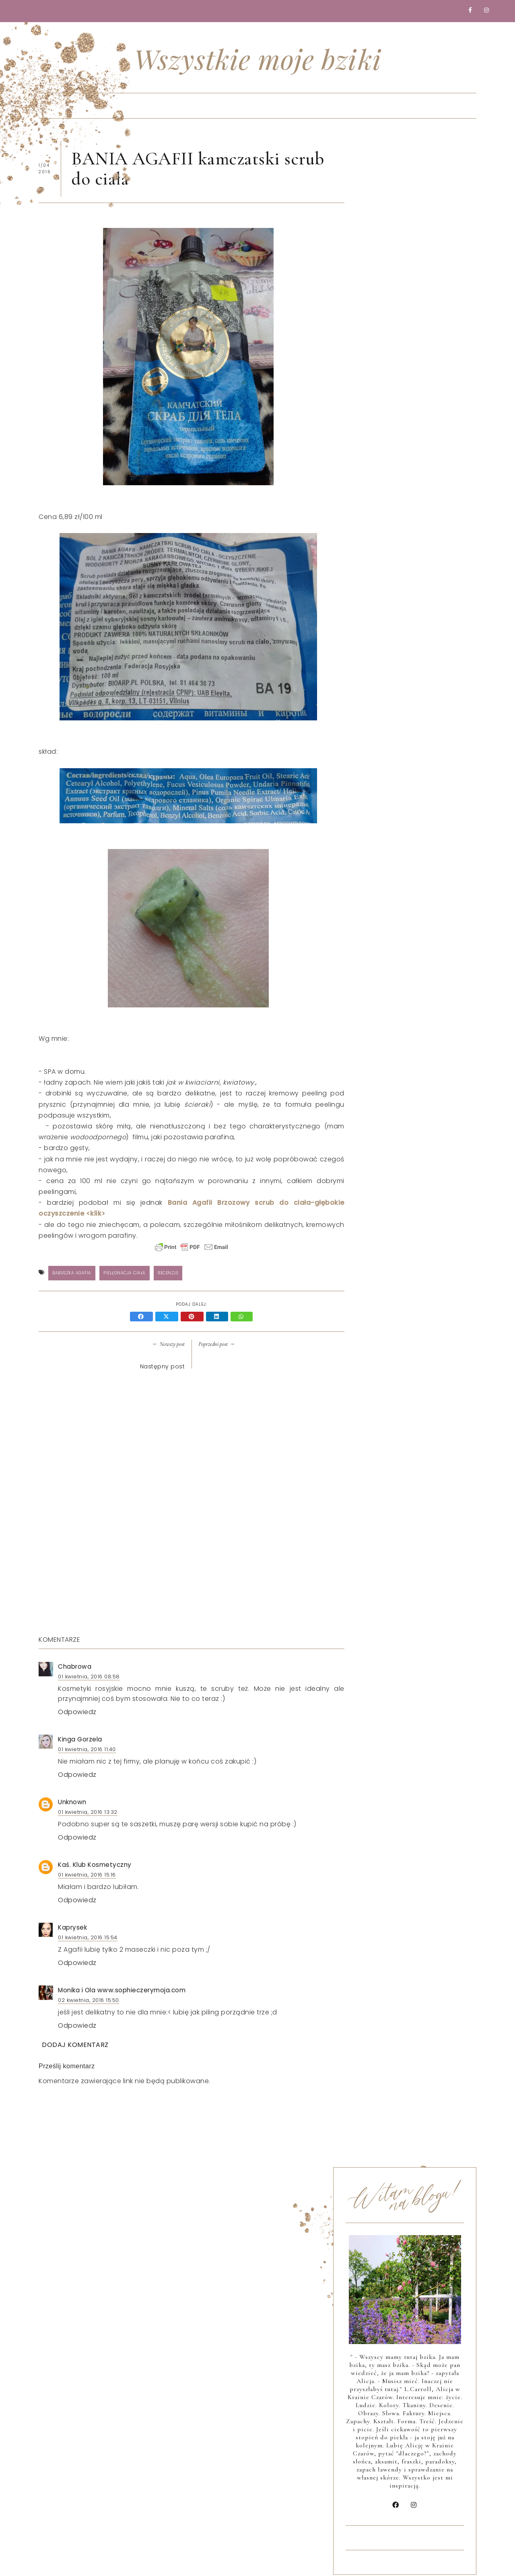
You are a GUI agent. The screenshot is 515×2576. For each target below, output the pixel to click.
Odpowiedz (77, 1713)
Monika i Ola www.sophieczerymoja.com (121, 1991)
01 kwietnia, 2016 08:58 (89, 1677)
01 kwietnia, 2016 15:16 (87, 1876)
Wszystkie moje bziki (257, 59)
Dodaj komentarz (75, 2046)
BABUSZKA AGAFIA (71, 1274)
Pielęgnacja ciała (124, 1274)
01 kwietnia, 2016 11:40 (87, 1750)
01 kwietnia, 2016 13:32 (87, 1813)
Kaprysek (72, 1928)
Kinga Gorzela (80, 1740)
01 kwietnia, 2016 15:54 (87, 1938)
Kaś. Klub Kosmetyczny (95, 1866)
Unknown (72, 1803)
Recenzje (168, 1274)
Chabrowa (74, 1667)
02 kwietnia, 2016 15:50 (88, 2001)
